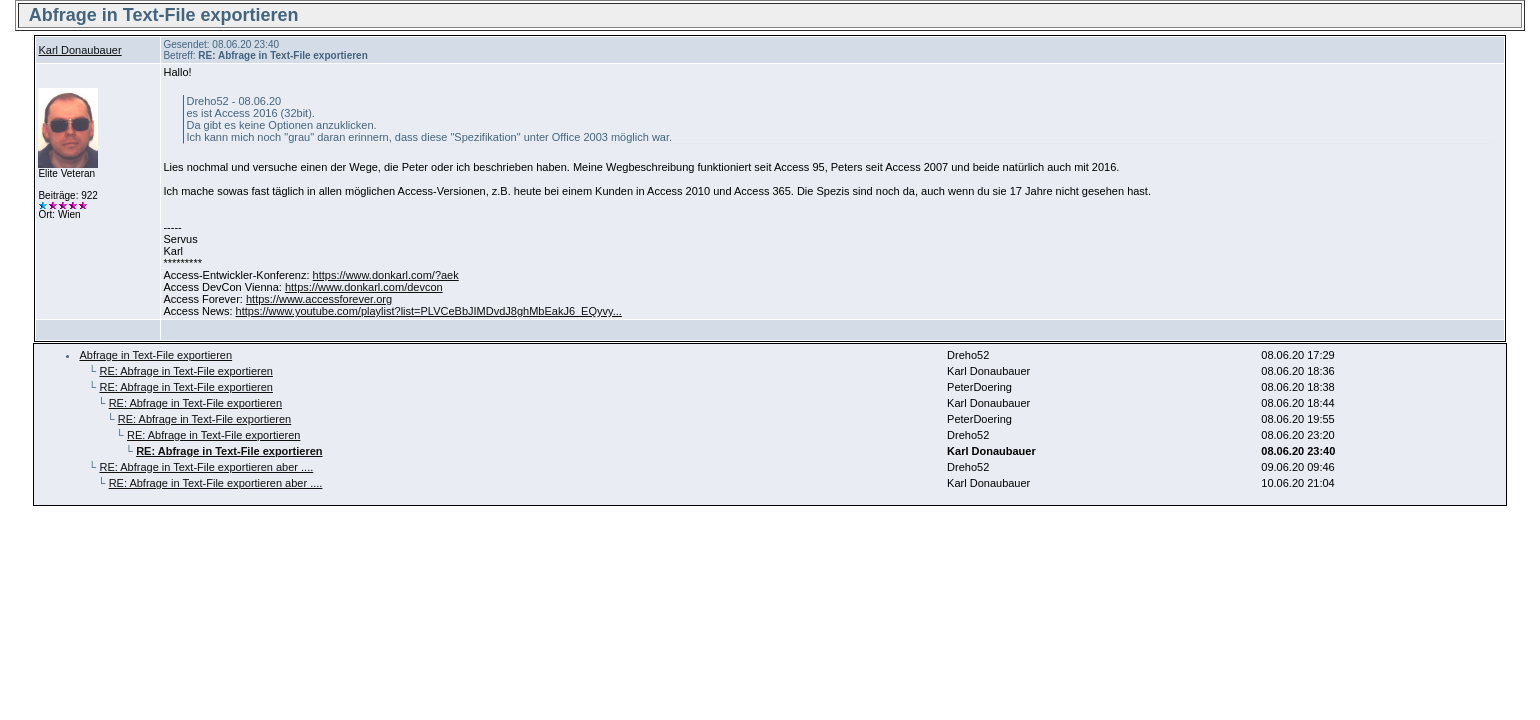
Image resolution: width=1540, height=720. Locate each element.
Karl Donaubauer (79, 50)
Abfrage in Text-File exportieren (155, 355)
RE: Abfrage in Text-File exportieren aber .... (206, 467)
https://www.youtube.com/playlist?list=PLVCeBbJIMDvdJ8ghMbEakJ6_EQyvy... (429, 311)
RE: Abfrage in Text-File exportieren (185, 371)
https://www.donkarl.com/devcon (364, 287)
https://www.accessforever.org (319, 299)
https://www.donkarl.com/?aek (386, 275)
